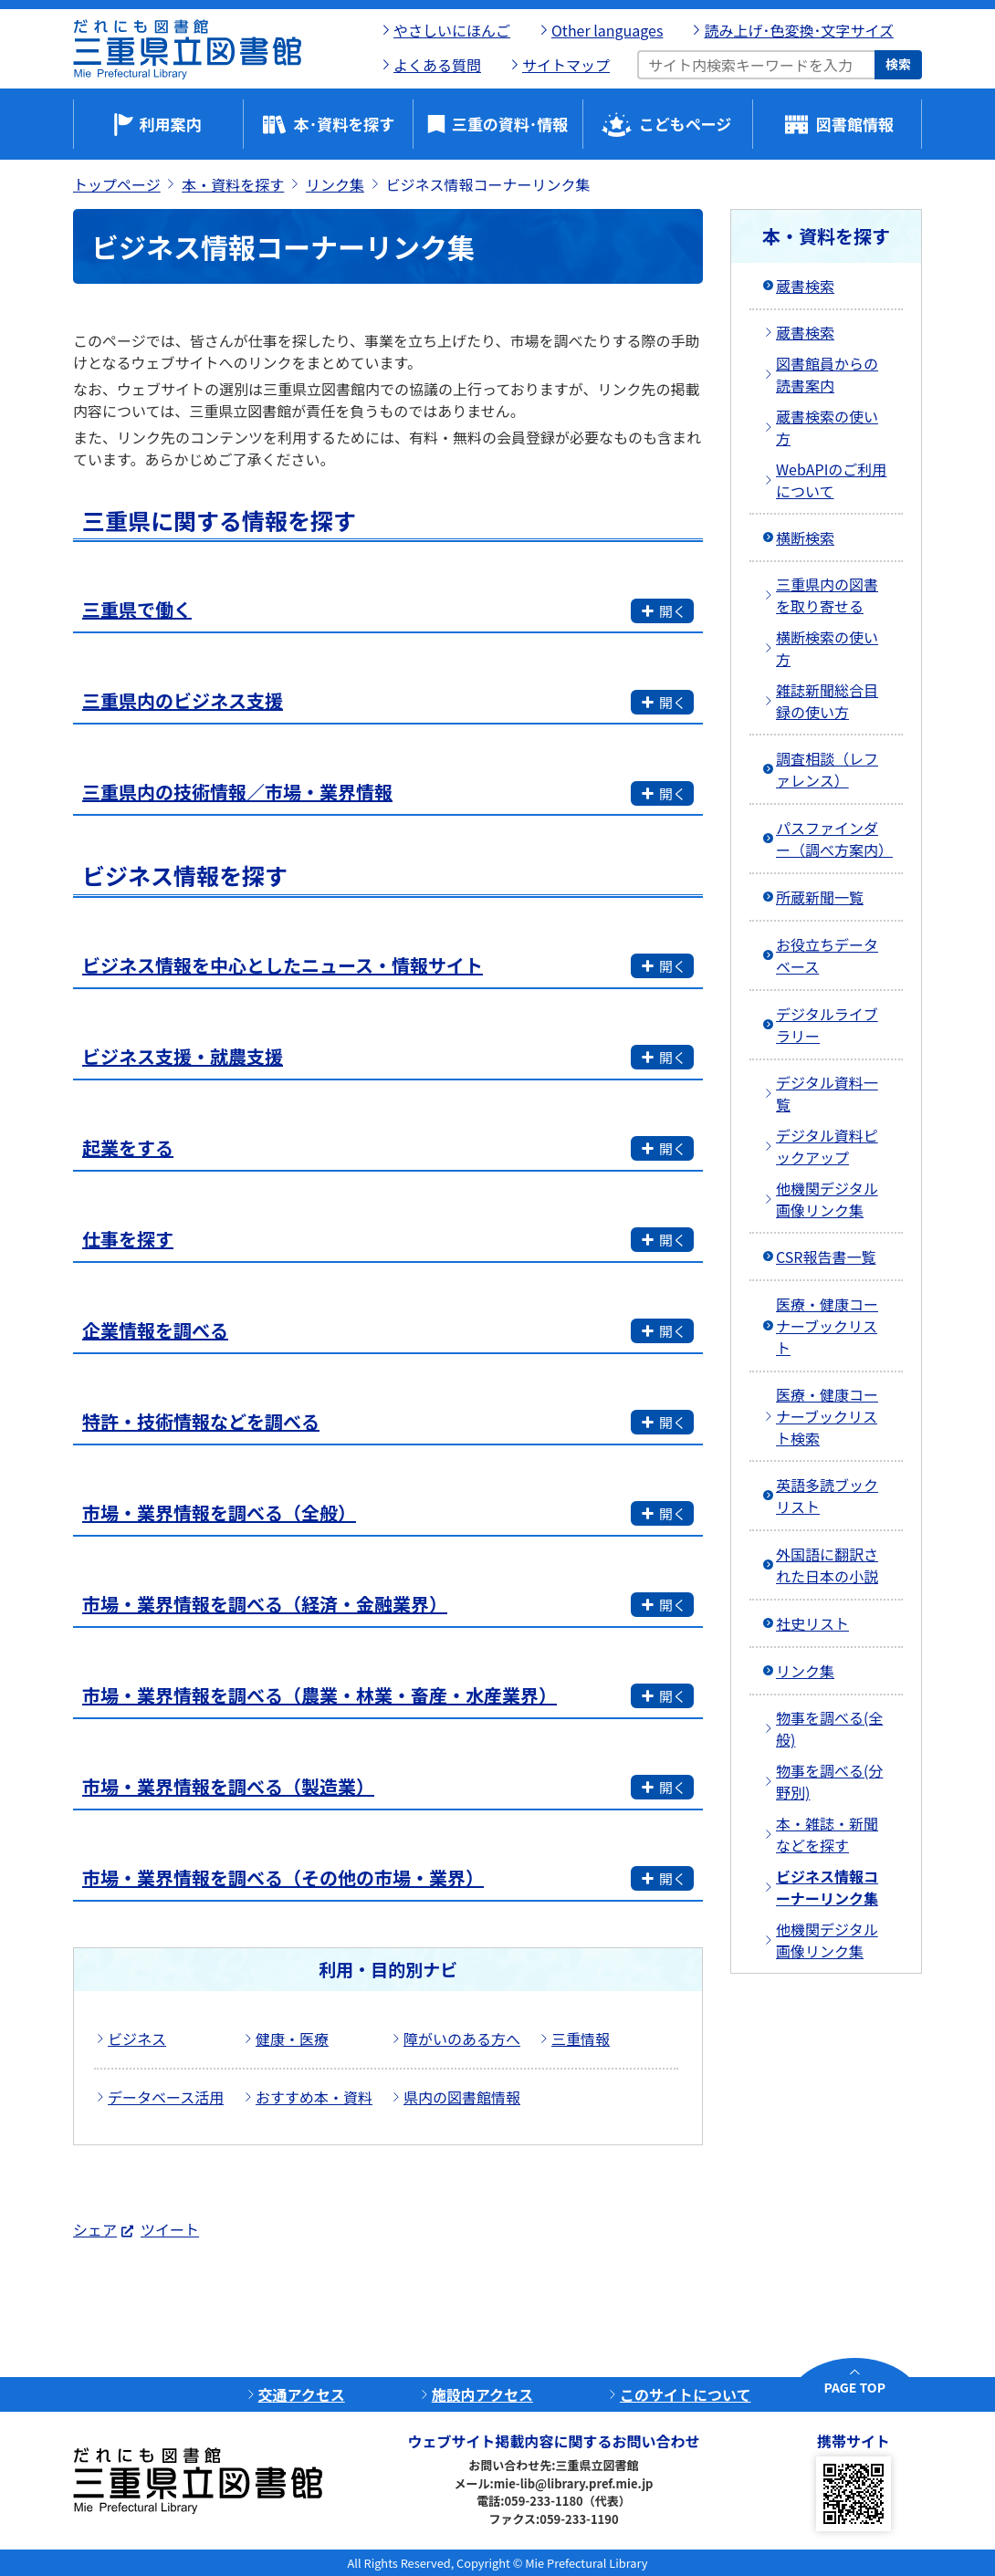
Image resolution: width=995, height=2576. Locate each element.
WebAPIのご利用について (831, 480)
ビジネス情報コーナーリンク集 (827, 1887)
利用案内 (171, 123)
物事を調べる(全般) (829, 1728)
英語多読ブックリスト (827, 1495)
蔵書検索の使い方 (827, 427)
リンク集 (335, 184)
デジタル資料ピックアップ (827, 1146)
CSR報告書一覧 (825, 1256)
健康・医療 (292, 2038)
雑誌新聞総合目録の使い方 (827, 701)
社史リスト (812, 1623)
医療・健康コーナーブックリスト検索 (827, 1416)
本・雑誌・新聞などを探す (827, 1834)
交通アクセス (301, 2394)
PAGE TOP (854, 2387)
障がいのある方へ (461, 2038)
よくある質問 (437, 65)
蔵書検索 (805, 286)
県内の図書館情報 (461, 2097)
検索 (898, 64)
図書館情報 (855, 123)
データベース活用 (166, 2097)
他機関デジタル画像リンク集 (827, 1199)
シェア (95, 2229)
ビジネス (137, 2038)
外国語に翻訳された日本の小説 (827, 1565)
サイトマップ (566, 65)
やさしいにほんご (451, 30)
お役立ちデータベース (827, 955)
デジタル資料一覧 (827, 1093)
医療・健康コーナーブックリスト (827, 1326)
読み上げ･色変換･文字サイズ (799, 30)
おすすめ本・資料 (314, 2097)
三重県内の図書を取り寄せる (827, 595)
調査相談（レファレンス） (827, 769)
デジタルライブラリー (827, 1025)
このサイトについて (685, 2394)
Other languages (607, 30)
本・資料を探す (233, 184)
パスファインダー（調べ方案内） (834, 838)
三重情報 (580, 2038)
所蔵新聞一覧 (820, 897)
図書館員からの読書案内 (827, 374)
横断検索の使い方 (827, 648)
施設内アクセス (482, 2394)
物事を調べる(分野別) (829, 1781)
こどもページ (685, 123)
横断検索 (805, 537)
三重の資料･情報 (510, 123)
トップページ (117, 184)
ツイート (170, 2229)
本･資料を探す (344, 123)
